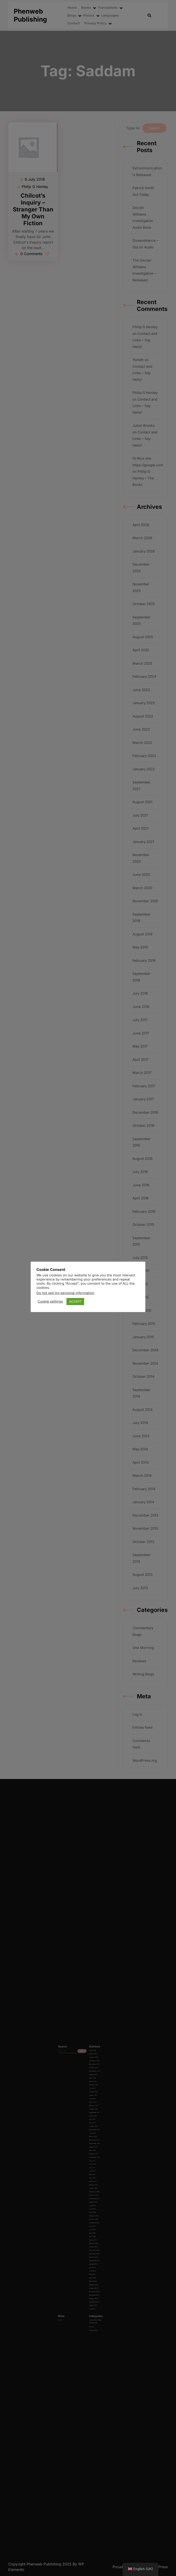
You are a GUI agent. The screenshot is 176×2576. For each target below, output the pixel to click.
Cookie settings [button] (50, 1301)
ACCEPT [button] (75, 1301)
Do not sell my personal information (65, 1293)
